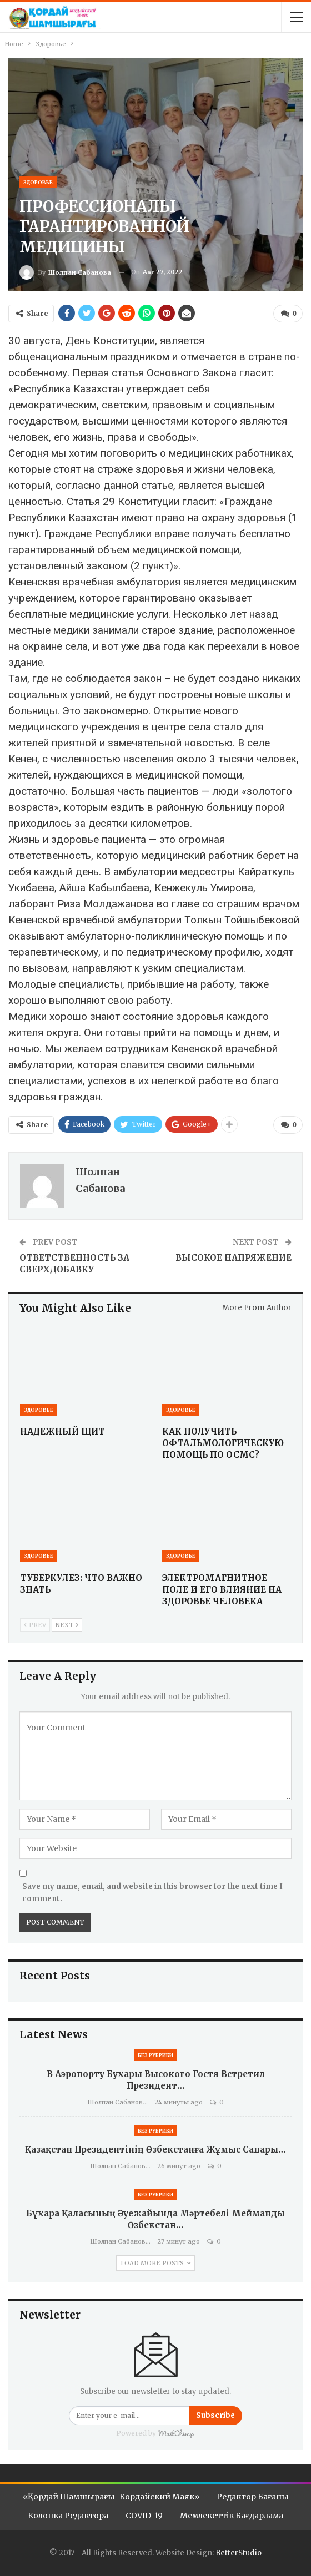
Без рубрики (155, 2054)
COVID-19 (144, 2514)
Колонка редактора (68, 2514)
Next (67, 1624)
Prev (35, 1624)
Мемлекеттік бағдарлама (231, 2514)
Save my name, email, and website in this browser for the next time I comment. (152, 1891)
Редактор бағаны (253, 2496)
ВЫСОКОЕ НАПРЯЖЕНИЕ (233, 1256)
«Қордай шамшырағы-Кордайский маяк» (111, 2496)
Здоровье (38, 182)
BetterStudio (238, 2552)
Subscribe (215, 2414)
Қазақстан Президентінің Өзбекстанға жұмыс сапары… (155, 2148)
